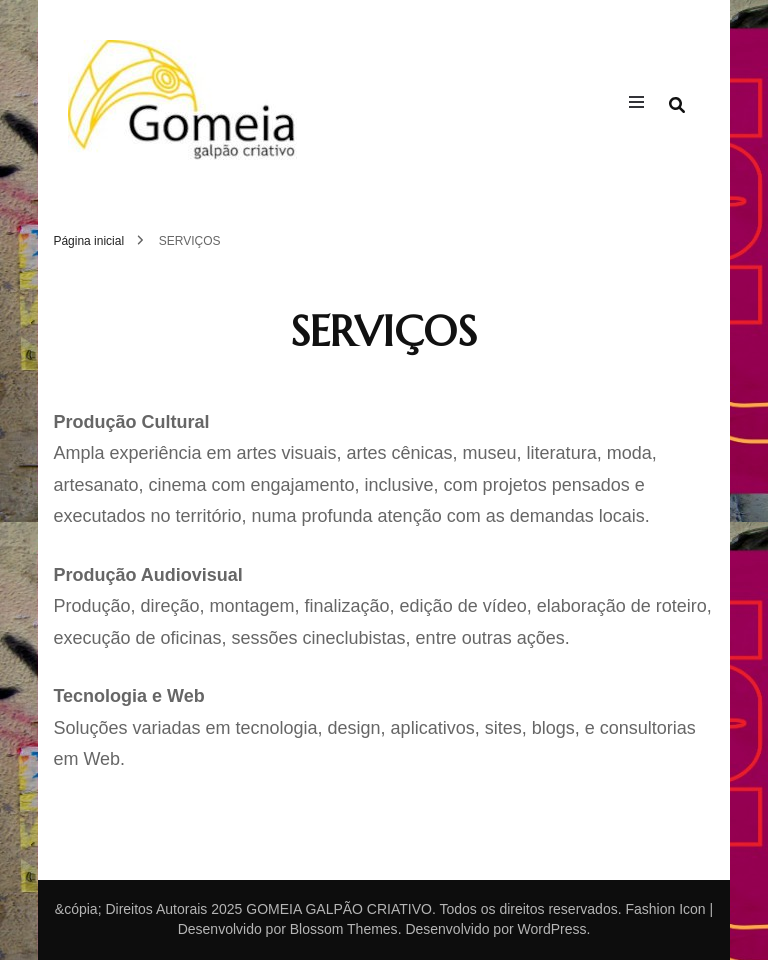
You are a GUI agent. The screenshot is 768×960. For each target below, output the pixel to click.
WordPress (551, 929)
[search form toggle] (677, 105)
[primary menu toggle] (641, 105)
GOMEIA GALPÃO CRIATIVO (339, 909)
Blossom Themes (344, 929)
